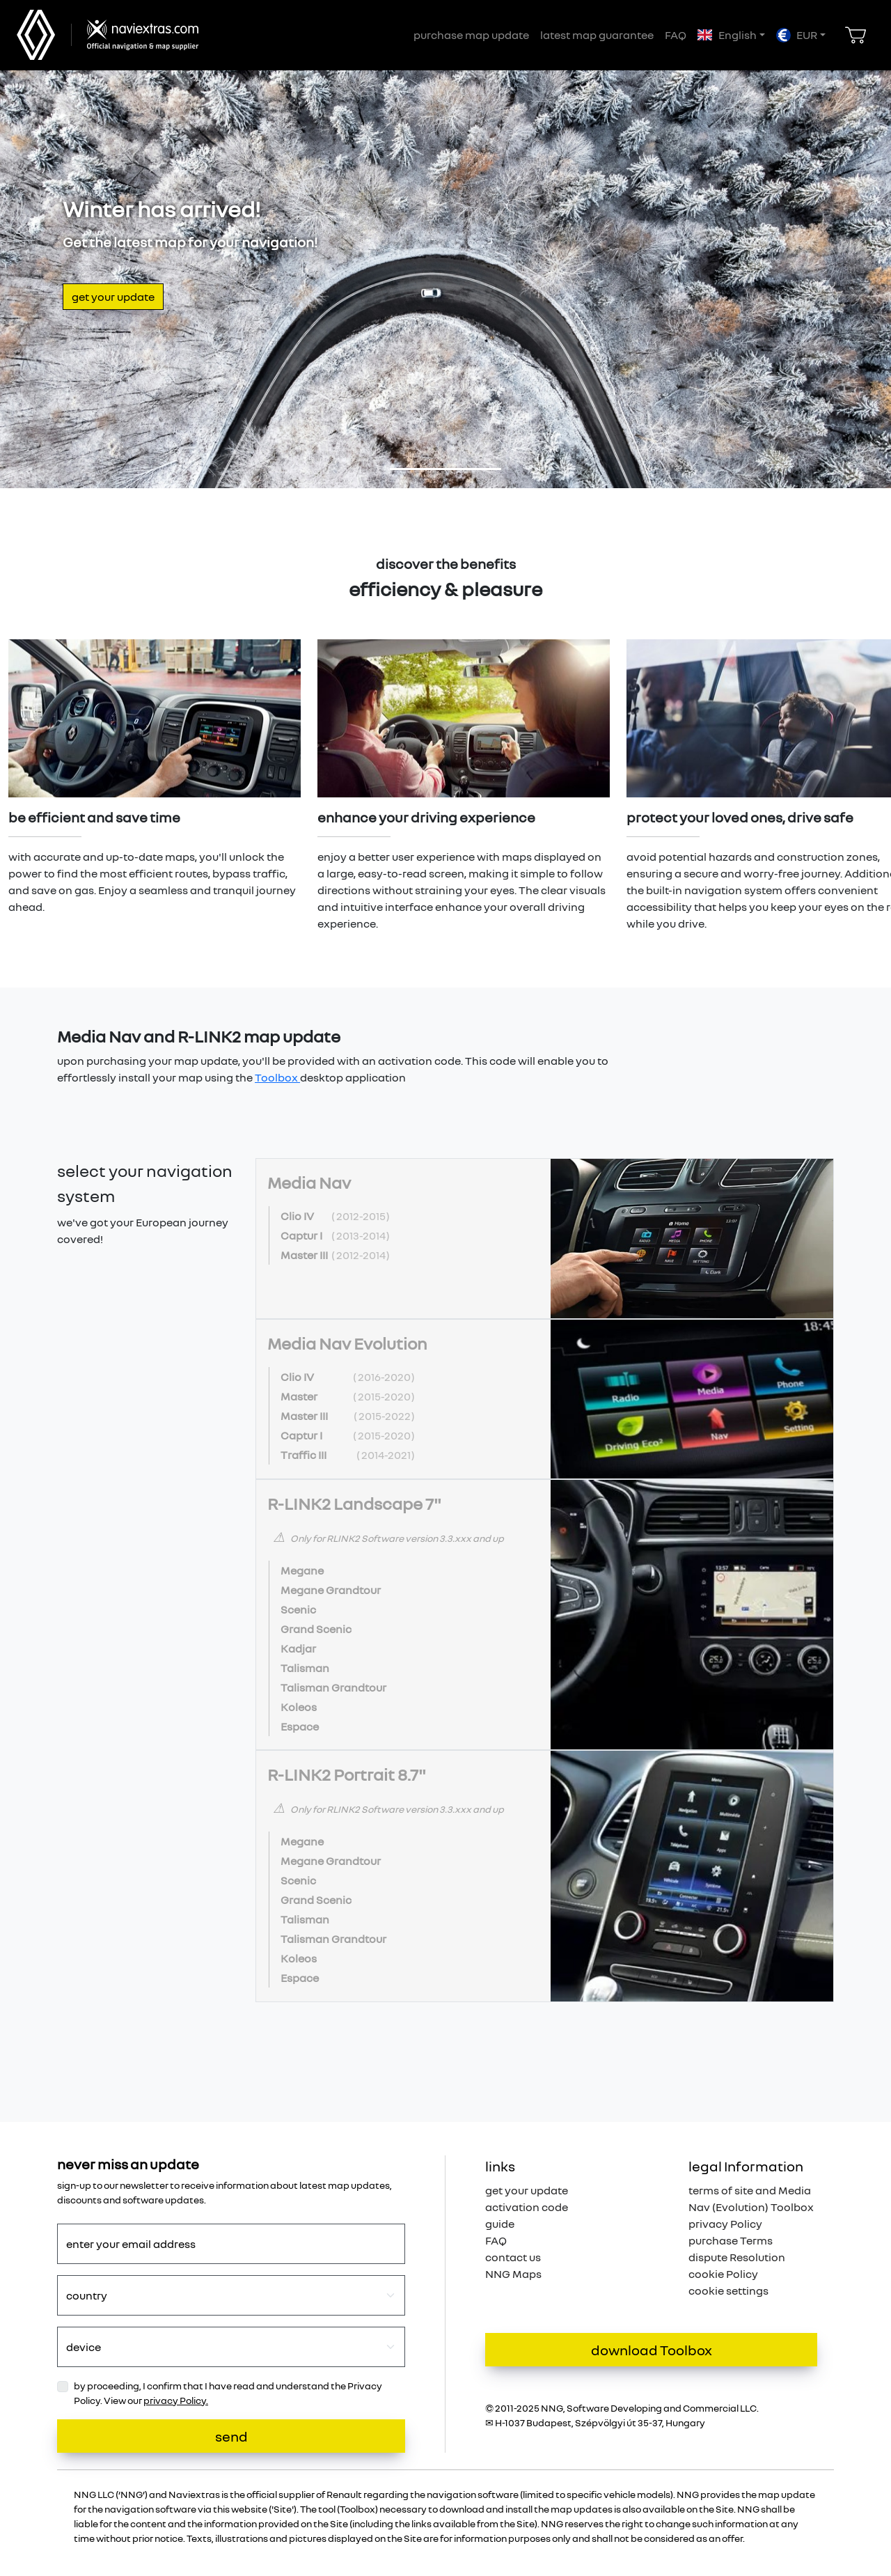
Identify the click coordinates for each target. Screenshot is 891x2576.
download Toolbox (651, 2349)
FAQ (675, 35)
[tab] (544, 1238)
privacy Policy (725, 2224)
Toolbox (277, 1077)
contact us (513, 2257)
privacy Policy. (175, 2400)
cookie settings (728, 2290)
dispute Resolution (736, 2257)
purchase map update (471, 35)
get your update (113, 297)
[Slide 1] (445, 469)
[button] (731, 35)
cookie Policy (723, 2274)
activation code (526, 2207)
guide (499, 2224)
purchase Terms (730, 2240)
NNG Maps (513, 2274)
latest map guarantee (597, 35)
